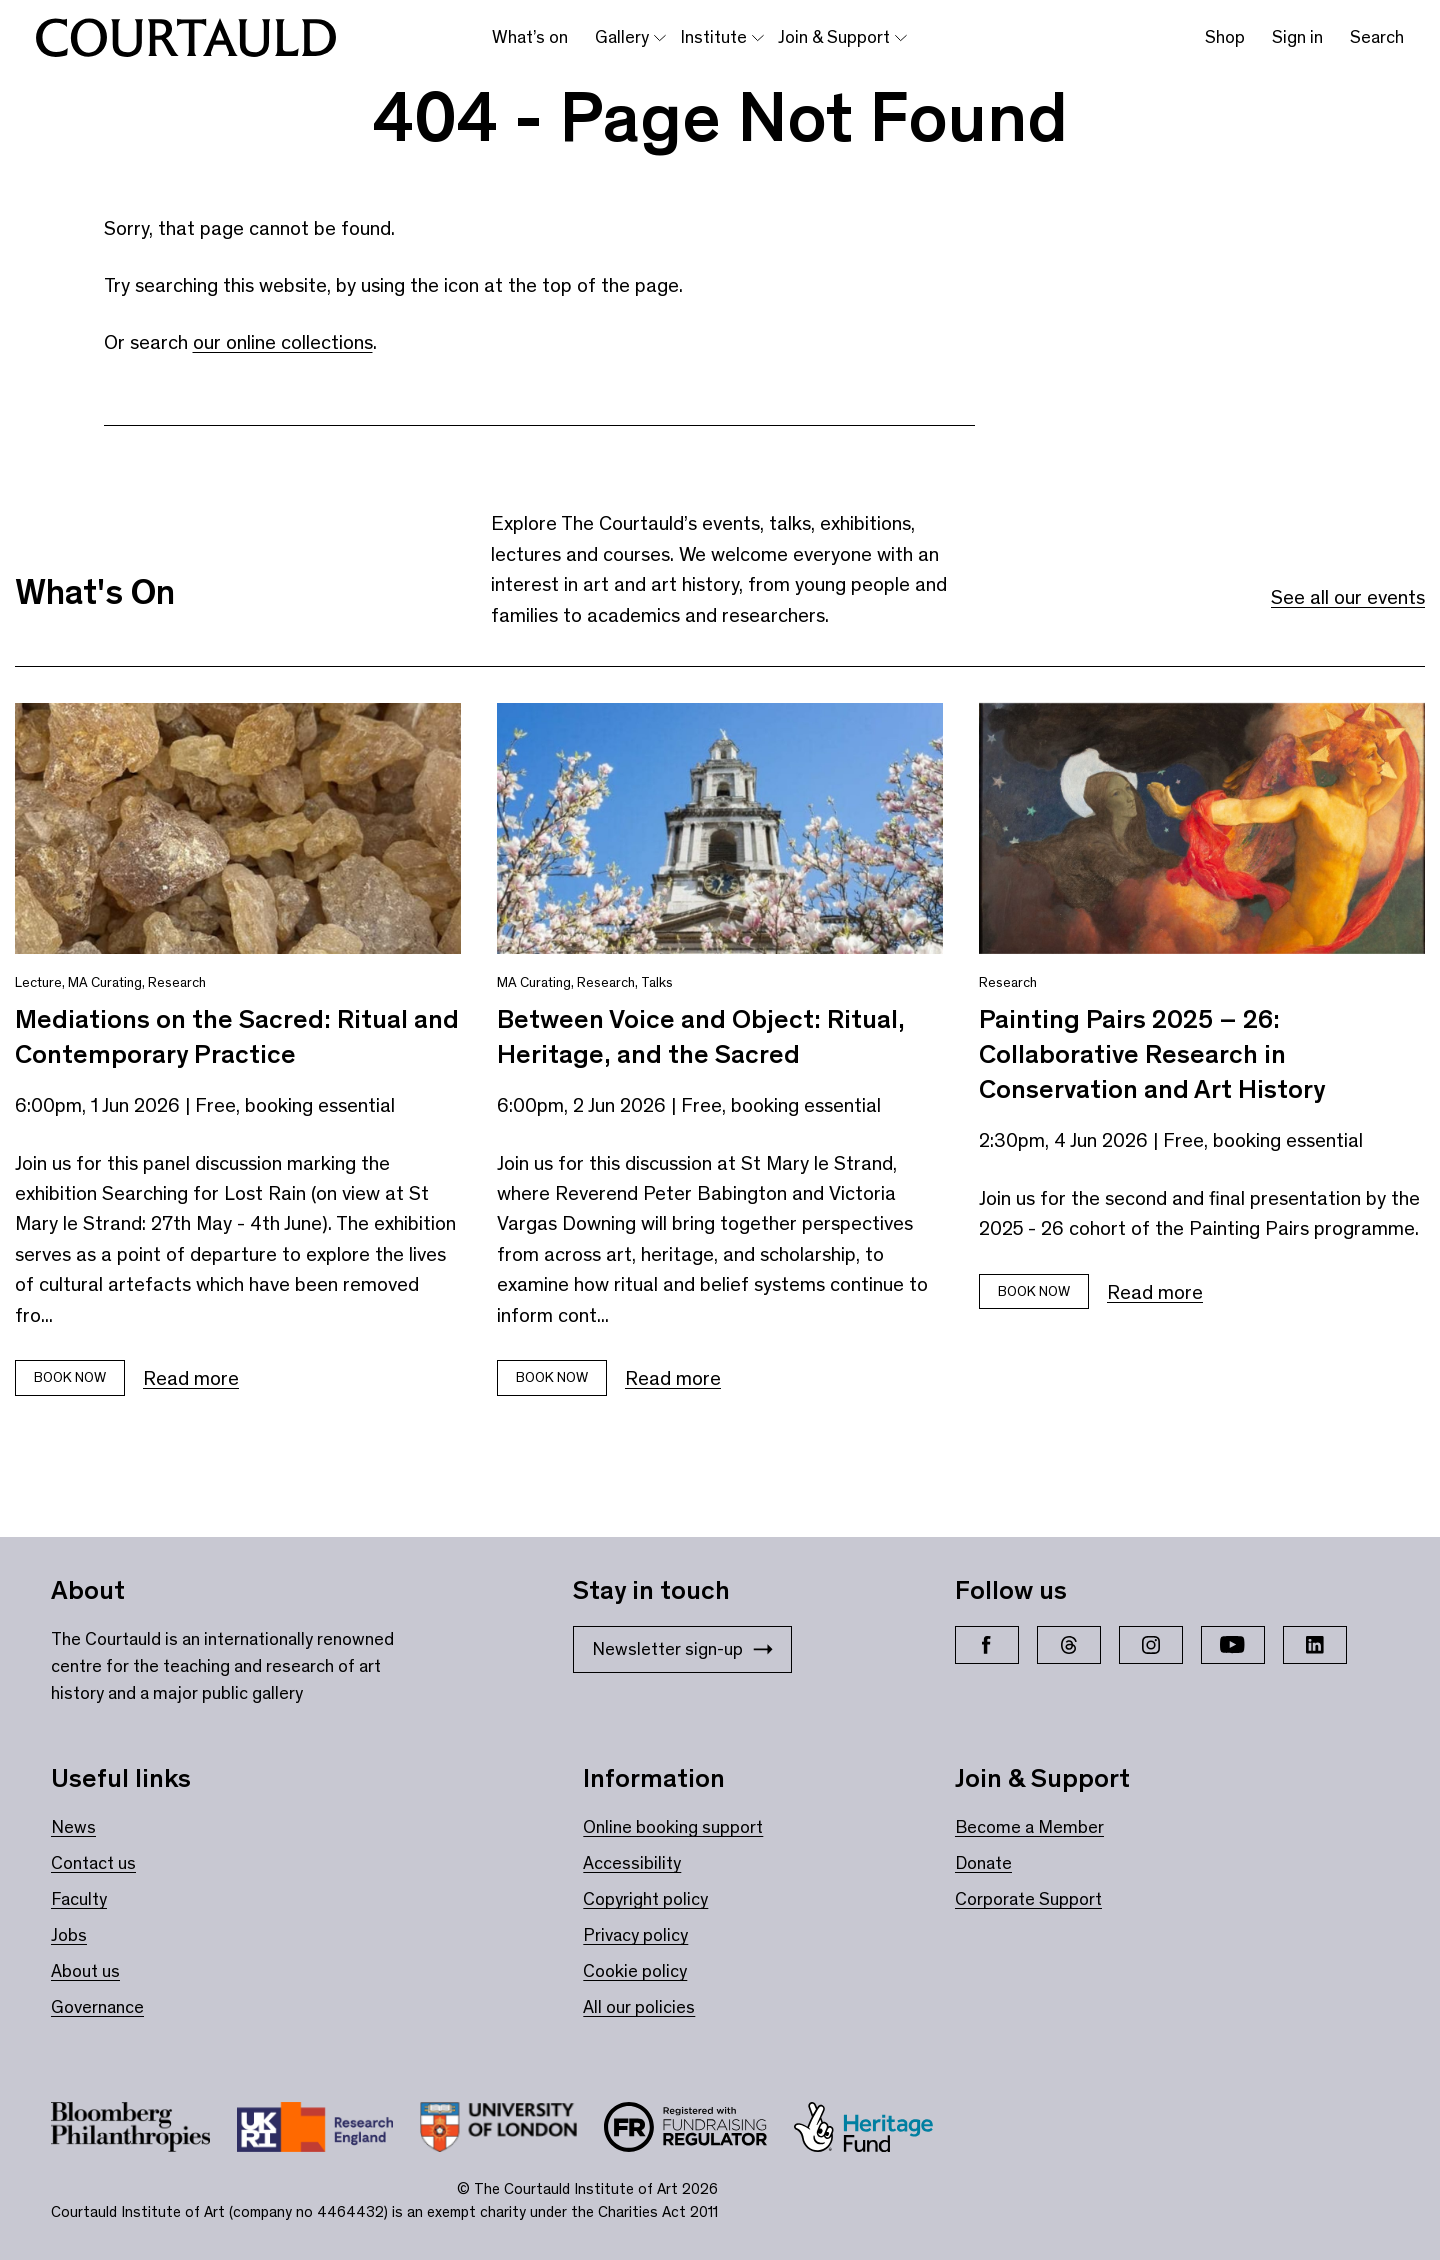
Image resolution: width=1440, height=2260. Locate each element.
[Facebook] (987, 1645)
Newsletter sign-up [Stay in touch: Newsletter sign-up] (682, 1649)
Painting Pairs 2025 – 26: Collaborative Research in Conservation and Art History (1152, 1054)
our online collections (283, 342)
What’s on (530, 37)
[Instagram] (1151, 1645)
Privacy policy (635, 1935)
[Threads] (1069, 1645)
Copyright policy (645, 1899)
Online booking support (673, 1827)
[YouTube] (1233, 1645)
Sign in (1297, 37)
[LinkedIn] (1315, 1645)
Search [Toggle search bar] (1377, 37)
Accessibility (632, 1863)
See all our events (1348, 597)
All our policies (639, 2007)
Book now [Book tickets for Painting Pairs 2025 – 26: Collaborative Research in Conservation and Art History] (1034, 1291)
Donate (983, 1863)
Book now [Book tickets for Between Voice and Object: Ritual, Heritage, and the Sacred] (552, 1377)
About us (85, 1971)
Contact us (93, 1863)
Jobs (69, 1935)
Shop (1225, 37)
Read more (191, 1378)
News (73, 1827)
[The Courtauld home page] (186, 38)
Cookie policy (635, 1971)
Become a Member (1029, 1827)
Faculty (79, 1899)
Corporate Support (1028, 1899)
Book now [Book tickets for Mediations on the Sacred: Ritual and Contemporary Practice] (70, 1377)
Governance (97, 2007)
